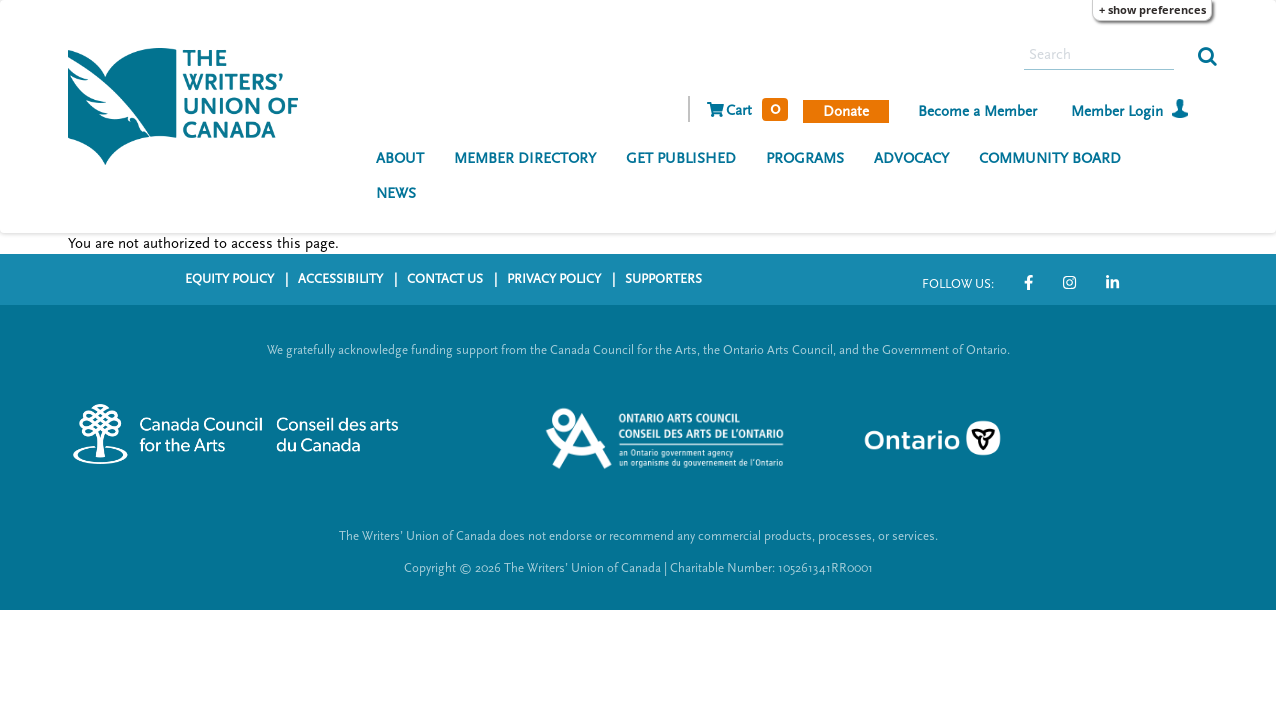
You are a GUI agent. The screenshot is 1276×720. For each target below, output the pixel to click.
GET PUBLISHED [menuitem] (681, 158)
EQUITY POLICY (229, 279)
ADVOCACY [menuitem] (911, 158)
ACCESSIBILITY (340, 279)
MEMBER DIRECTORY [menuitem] (525, 158)
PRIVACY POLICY (554, 279)
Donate (846, 111)
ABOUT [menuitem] (400, 158)
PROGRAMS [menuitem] (805, 158)
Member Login (1117, 111)
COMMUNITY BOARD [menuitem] (1050, 158)
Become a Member (977, 111)
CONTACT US (445, 279)
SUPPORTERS (663, 279)
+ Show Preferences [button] (1152, 9)
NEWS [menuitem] (396, 193)
